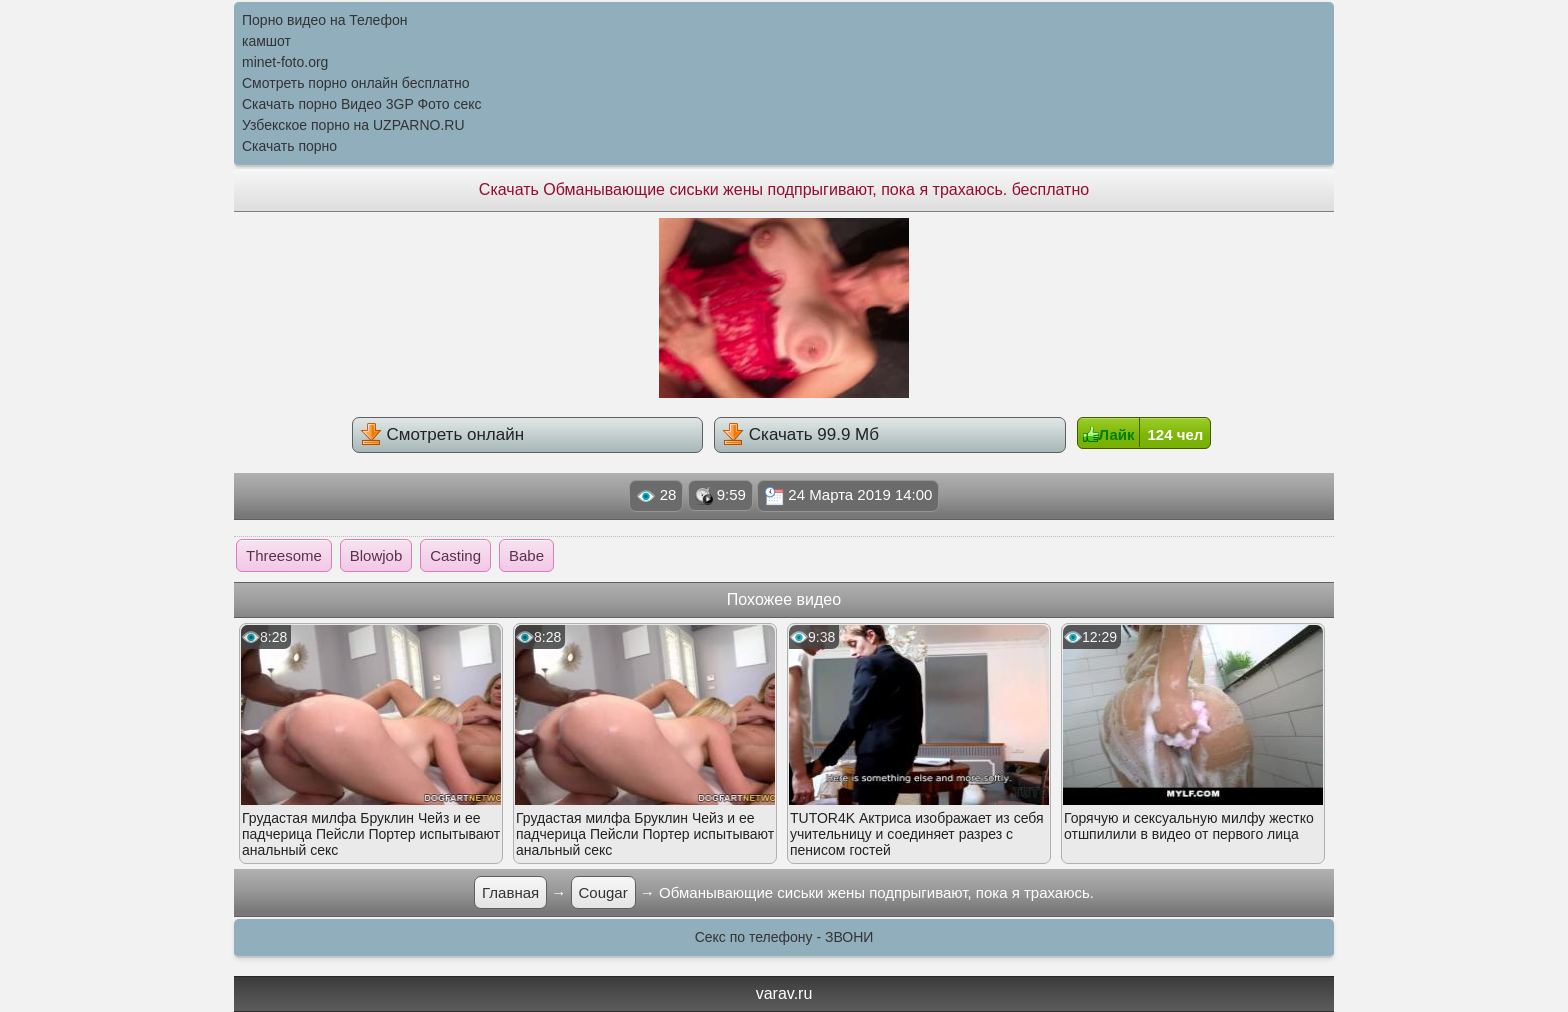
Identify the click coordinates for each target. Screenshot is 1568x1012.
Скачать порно (289, 146)
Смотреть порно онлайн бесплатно (356, 83)
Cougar (603, 892)
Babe (526, 555)
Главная (510, 892)
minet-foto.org (285, 62)
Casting (455, 555)
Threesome (284, 555)
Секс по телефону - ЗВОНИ (784, 937)
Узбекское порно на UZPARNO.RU (353, 125)
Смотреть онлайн (442, 434)
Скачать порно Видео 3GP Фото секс (362, 104)
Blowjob (376, 555)
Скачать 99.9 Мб (800, 434)
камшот (266, 41)
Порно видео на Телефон (324, 20)
